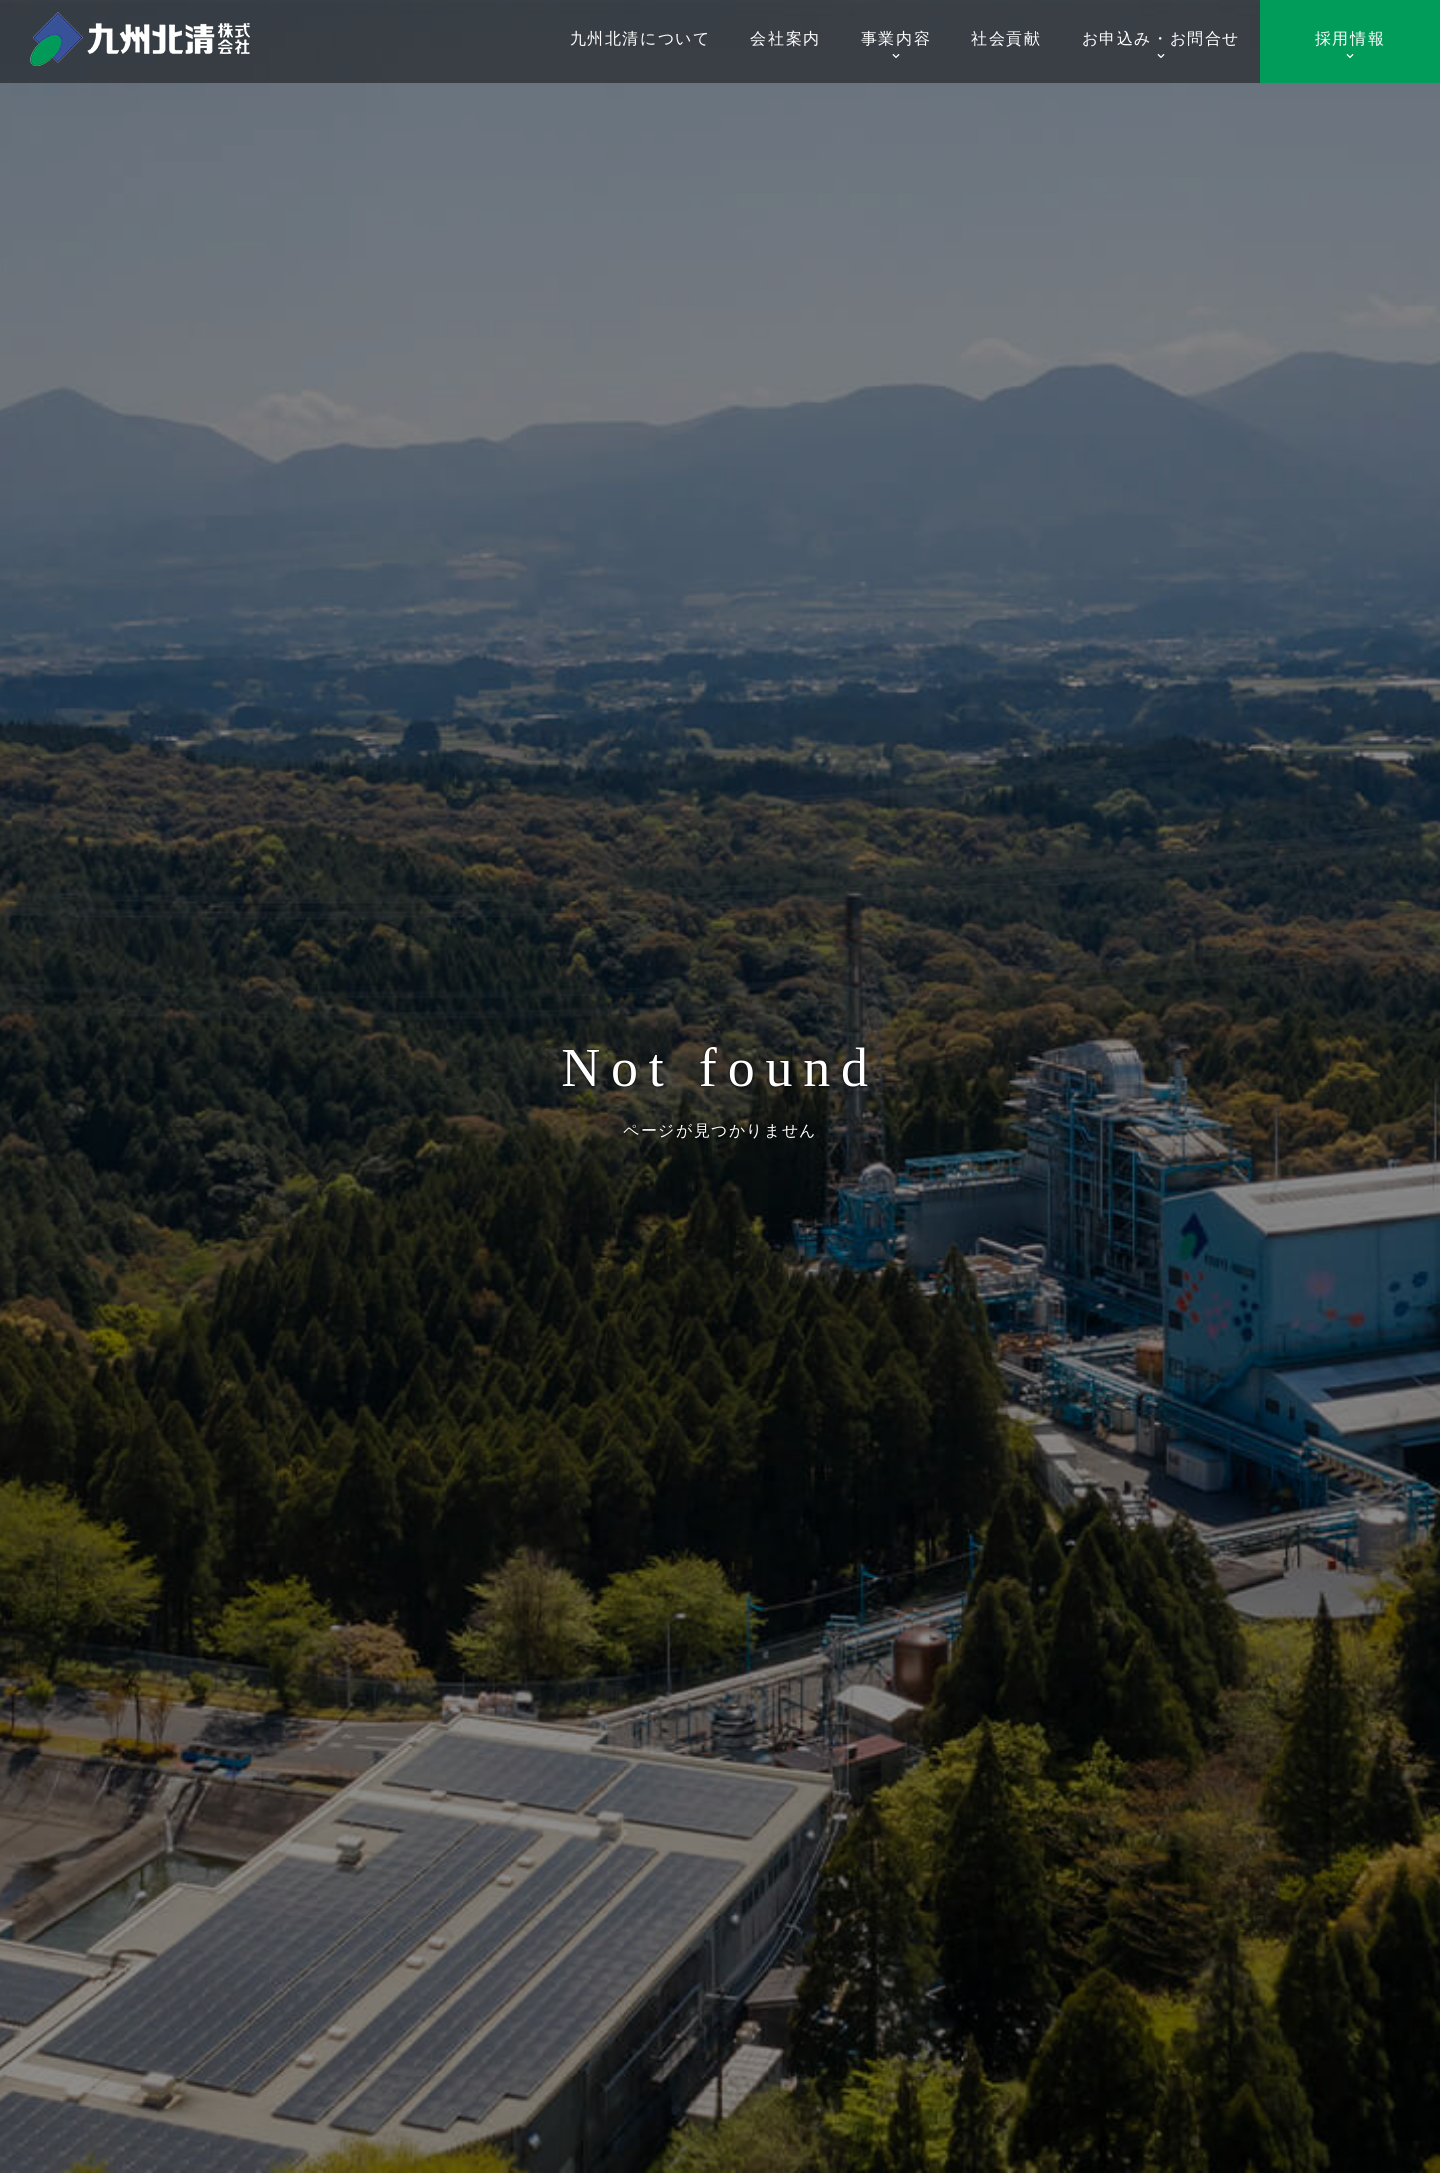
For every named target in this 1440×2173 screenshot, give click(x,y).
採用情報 (1350, 45)
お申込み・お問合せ (1161, 45)
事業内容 (896, 45)
